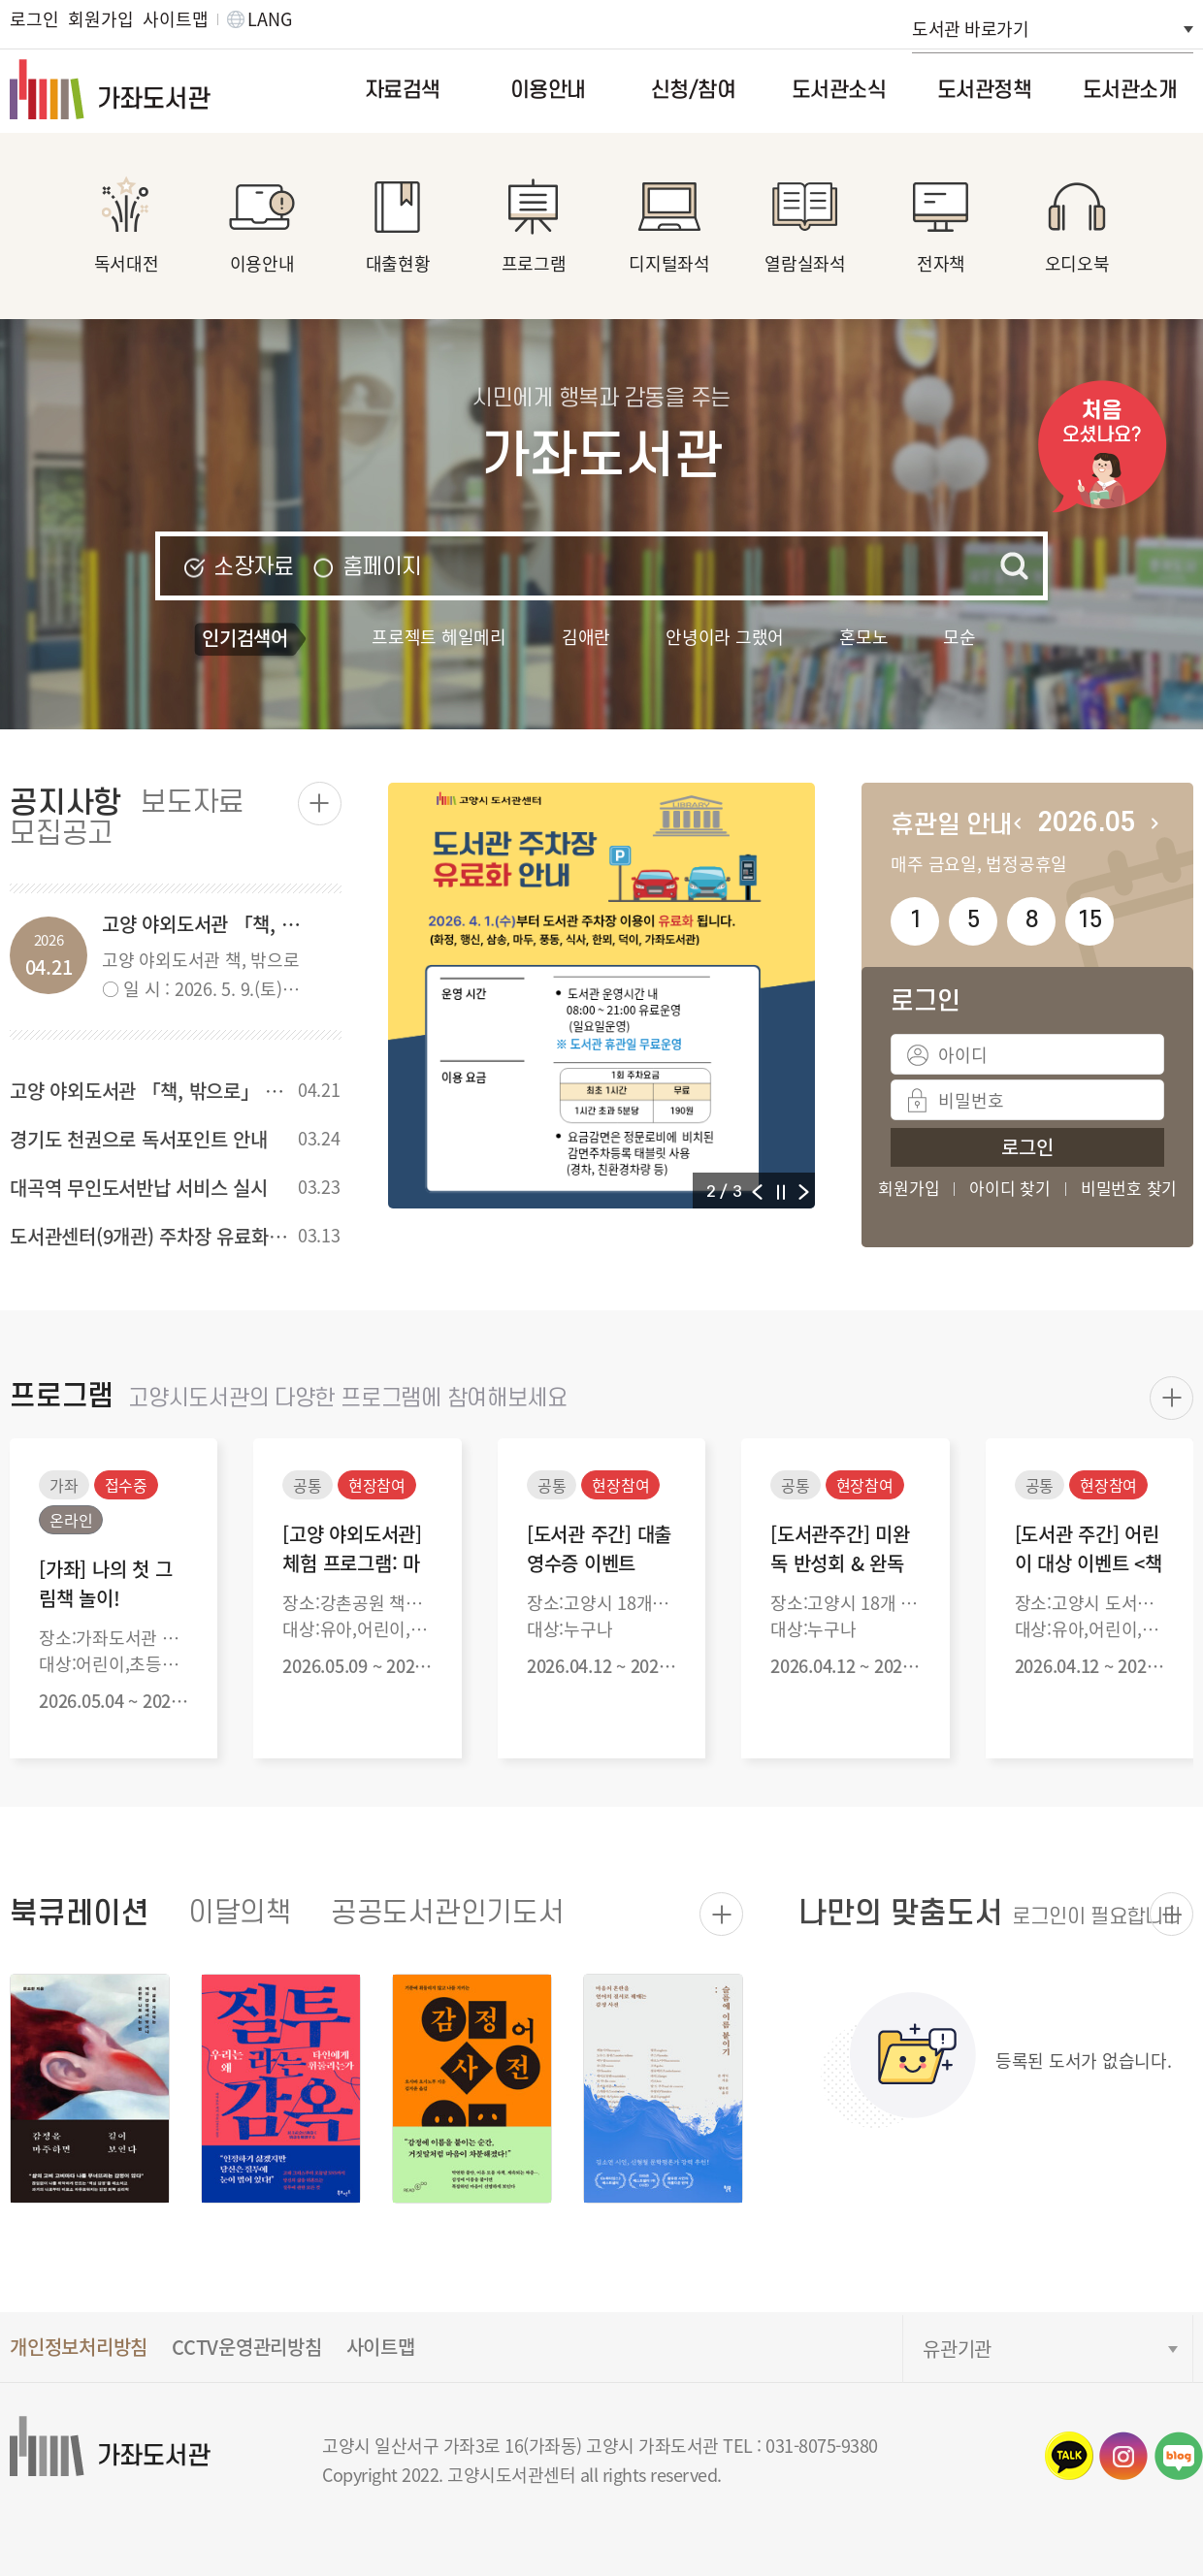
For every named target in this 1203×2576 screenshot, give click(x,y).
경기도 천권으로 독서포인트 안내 (139, 1139)
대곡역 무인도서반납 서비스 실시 (139, 1188)
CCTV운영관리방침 (247, 2347)
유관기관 (957, 2348)
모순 (959, 636)
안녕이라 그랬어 (725, 636)
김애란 (586, 636)
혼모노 (863, 636)
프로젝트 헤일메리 (439, 636)
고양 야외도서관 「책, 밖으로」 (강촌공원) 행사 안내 (218, 1091)
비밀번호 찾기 (1129, 1188)
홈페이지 (382, 566)
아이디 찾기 (1010, 1188)
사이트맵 (175, 19)
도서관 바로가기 (970, 28)
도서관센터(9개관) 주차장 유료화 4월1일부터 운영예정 (224, 1236)
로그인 (34, 19)
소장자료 (253, 566)
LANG (269, 19)
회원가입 (100, 19)
